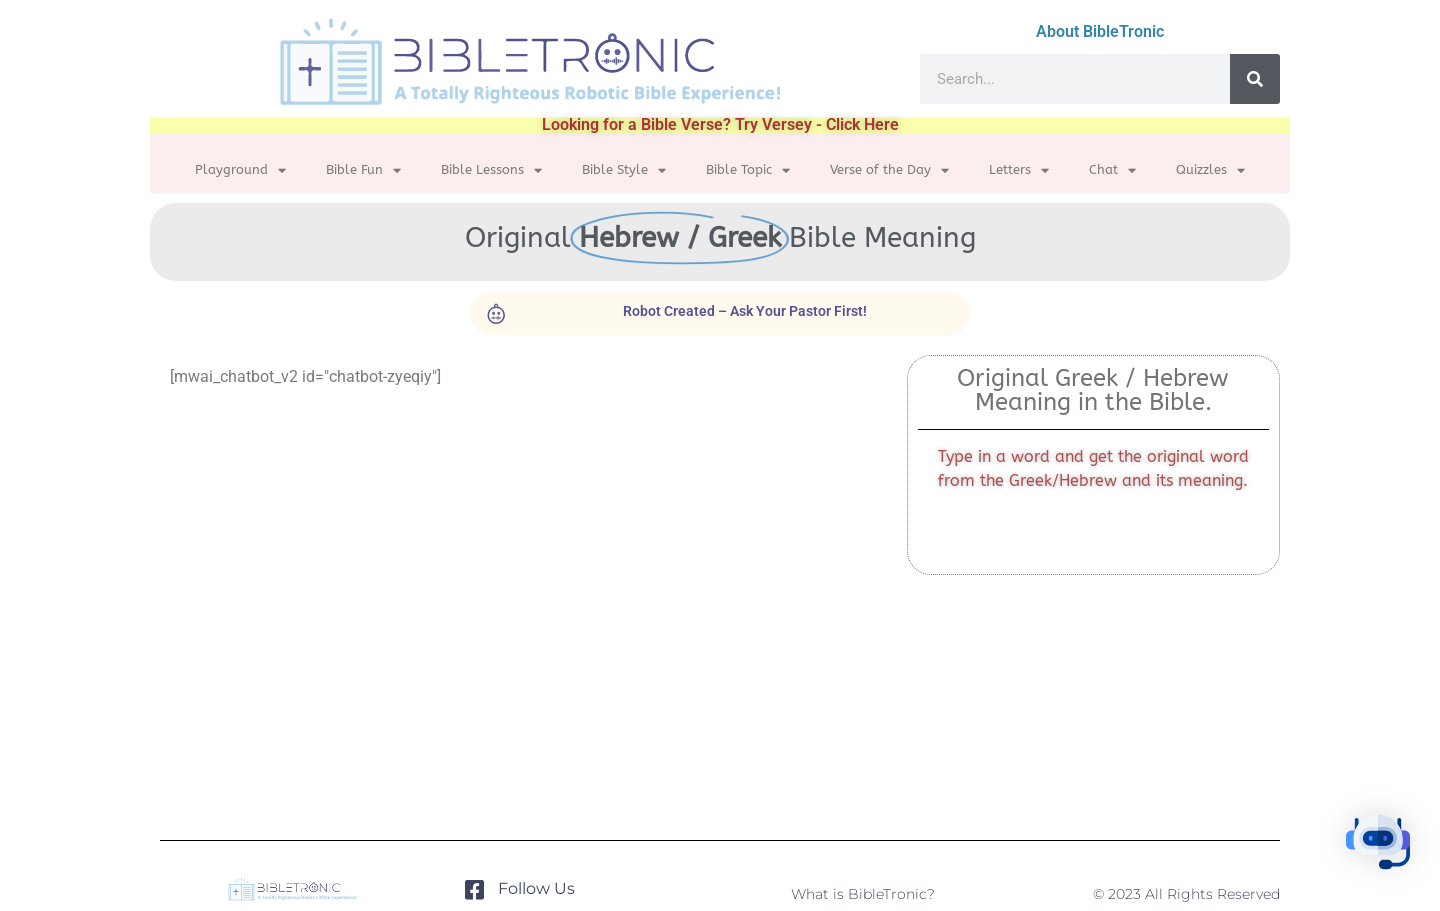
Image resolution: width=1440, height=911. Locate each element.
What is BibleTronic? (863, 894)
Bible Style (624, 170)
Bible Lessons (491, 170)
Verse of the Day (889, 170)
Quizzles (1210, 170)
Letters (1019, 170)
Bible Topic (748, 170)
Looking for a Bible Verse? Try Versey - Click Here (720, 124)
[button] (1378, 845)
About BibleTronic (1100, 31)
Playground (240, 170)
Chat (1112, 170)
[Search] (1255, 79)
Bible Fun (363, 170)
